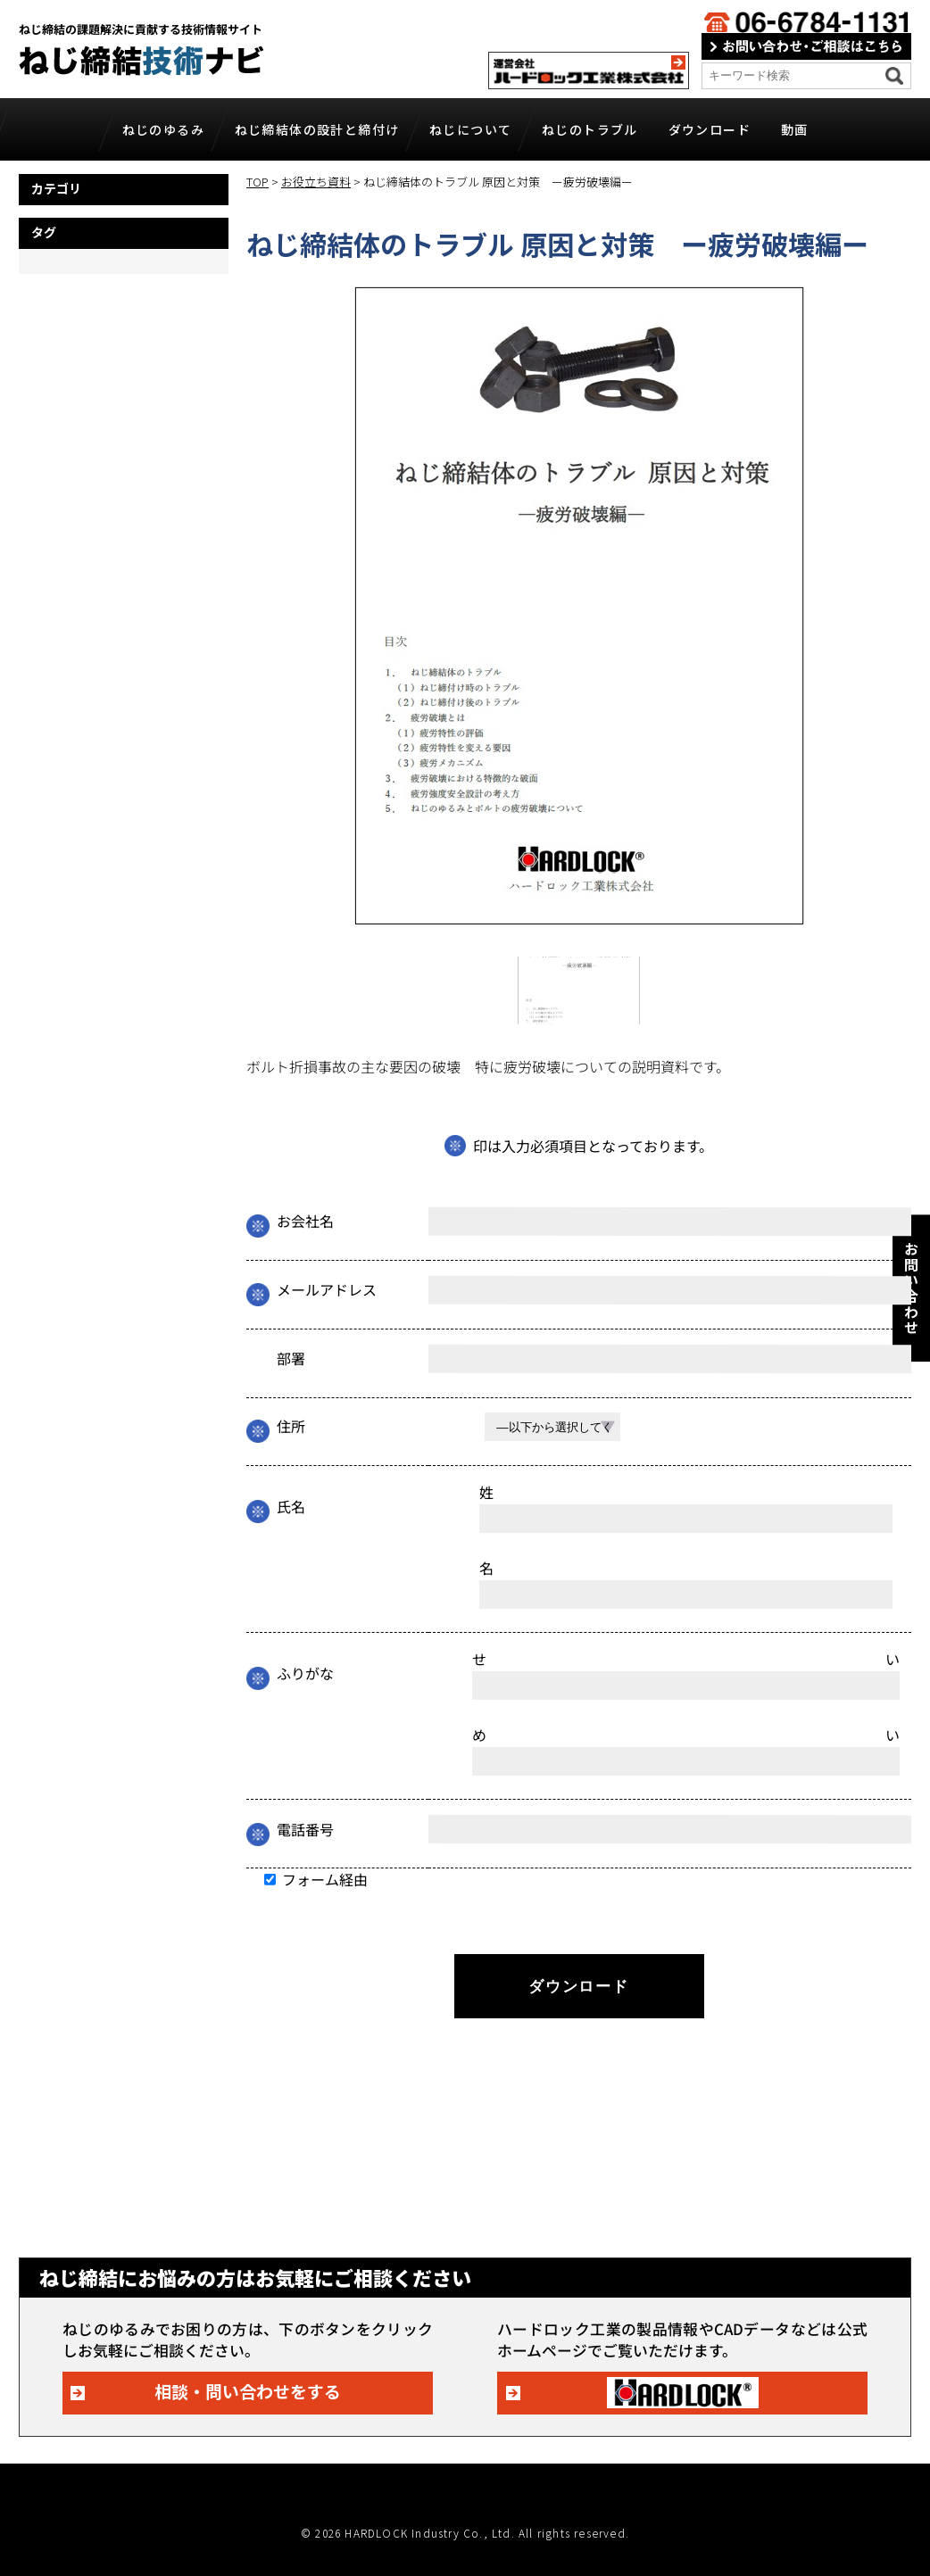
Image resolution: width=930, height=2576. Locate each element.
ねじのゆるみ (163, 129)
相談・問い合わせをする (247, 2391)
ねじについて (470, 129)
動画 (795, 129)
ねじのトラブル (590, 129)
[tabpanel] (578, 605)
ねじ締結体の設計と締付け (317, 129)
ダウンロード (709, 129)
